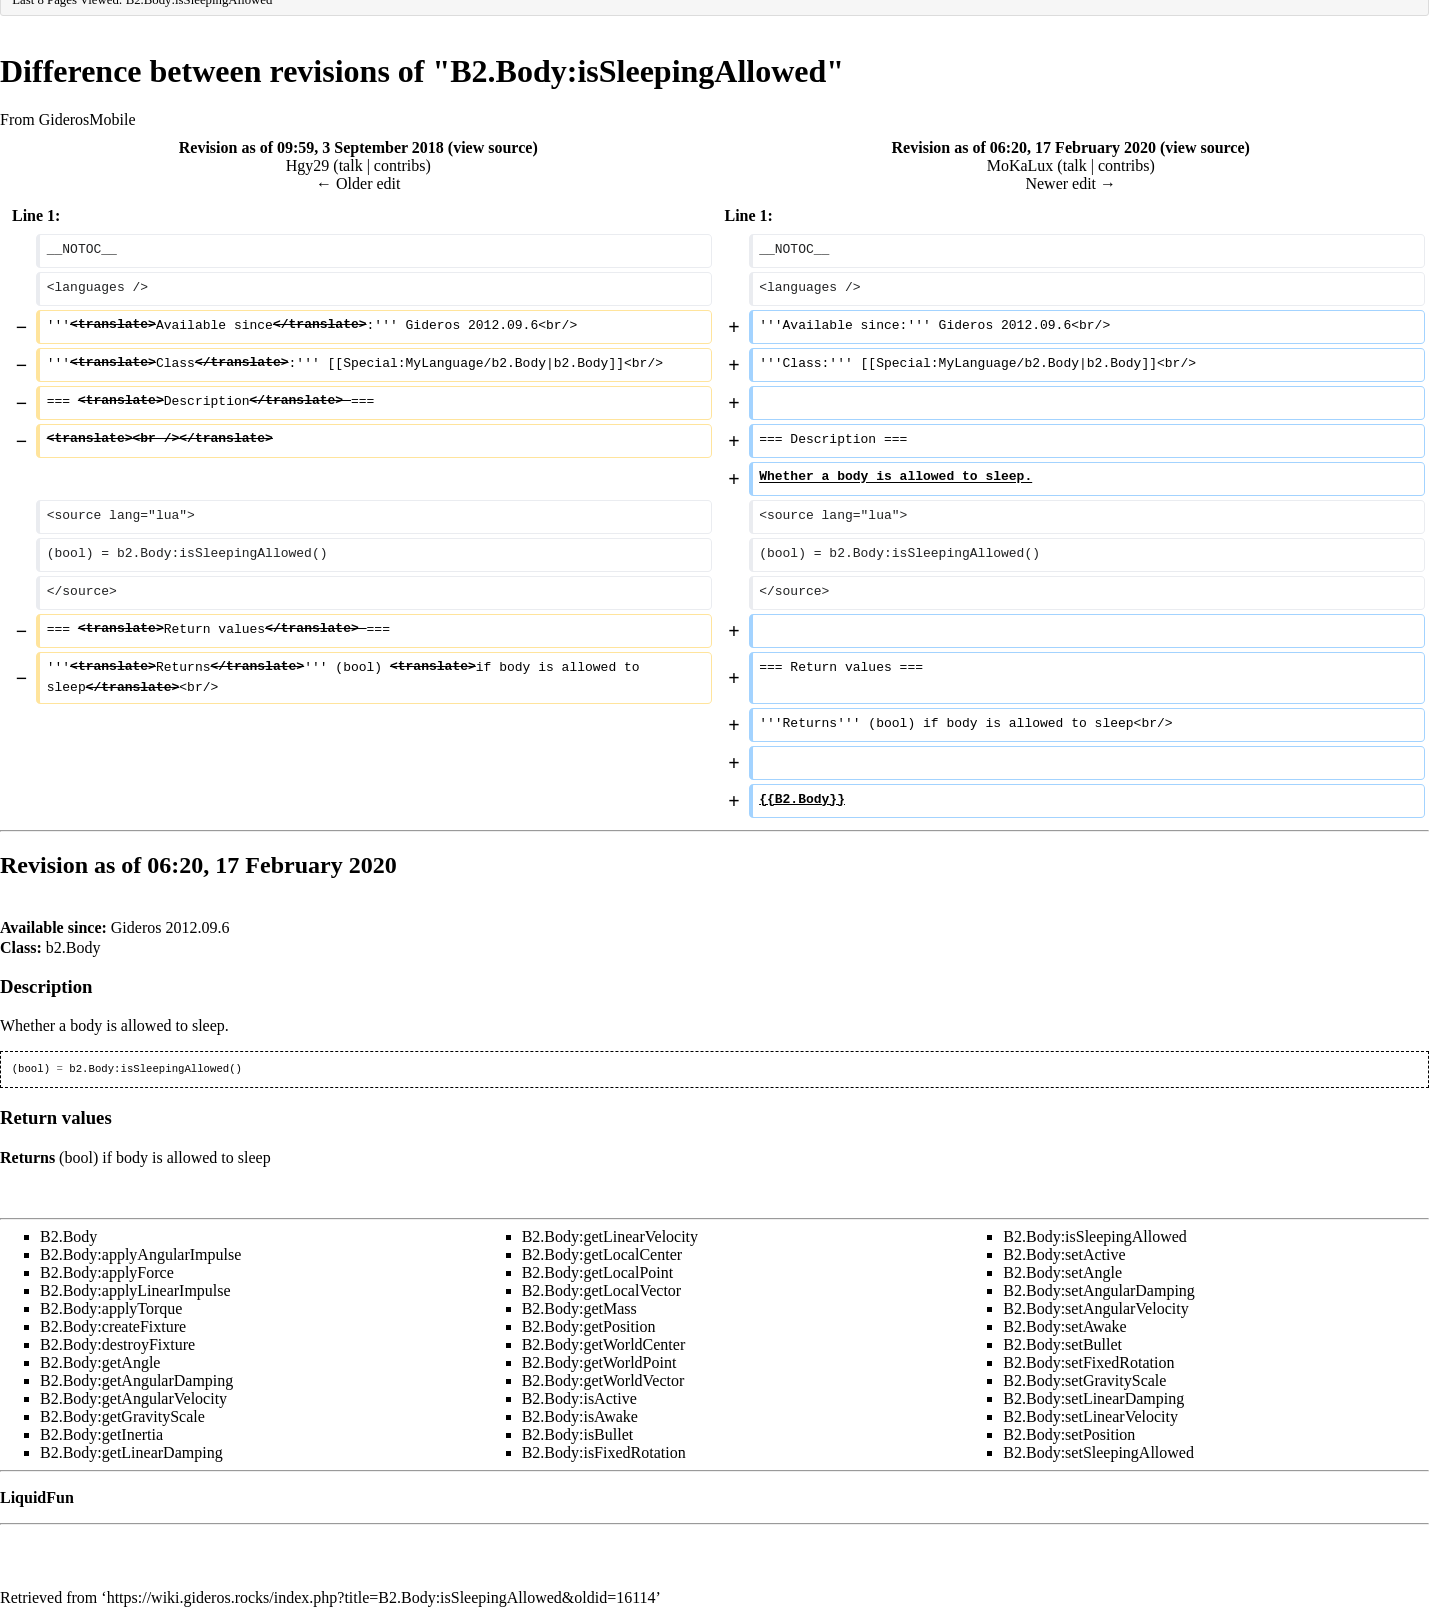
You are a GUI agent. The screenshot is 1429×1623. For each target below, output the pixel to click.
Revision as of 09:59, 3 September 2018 (311, 147)
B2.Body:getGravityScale (122, 1416)
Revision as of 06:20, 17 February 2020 (1024, 147)
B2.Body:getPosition (589, 1326)
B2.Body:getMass (579, 1308)
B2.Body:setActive (1064, 1254)
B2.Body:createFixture (113, 1326)
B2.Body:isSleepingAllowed (1095, 1236)
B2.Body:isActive (579, 1398)
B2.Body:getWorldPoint (599, 1362)
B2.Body (68, 1236)
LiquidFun (37, 1497)
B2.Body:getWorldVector (603, 1380)
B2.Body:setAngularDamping (1099, 1290)
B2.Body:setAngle (1062, 1272)
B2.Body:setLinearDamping (1093, 1398)
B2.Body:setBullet (1062, 1344)
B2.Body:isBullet (578, 1434)
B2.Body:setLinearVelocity (1090, 1416)
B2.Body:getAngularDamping (136, 1380)
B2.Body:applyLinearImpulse (135, 1290)
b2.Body (73, 947)
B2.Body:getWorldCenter (604, 1344)
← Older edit (358, 183)
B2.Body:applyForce (107, 1272)
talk (351, 165)
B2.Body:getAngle (100, 1362)
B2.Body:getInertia (101, 1434)
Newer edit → (1070, 183)
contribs (400, 165)
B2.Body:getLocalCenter (602, 1254)
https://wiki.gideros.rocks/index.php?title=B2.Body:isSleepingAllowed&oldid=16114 (381, 1597)
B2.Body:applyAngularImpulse (140, 1254)
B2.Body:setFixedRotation (1088, 1362)
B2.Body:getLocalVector (602, 1290)
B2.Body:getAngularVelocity (133, 1398)
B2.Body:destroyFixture (117, 1344)
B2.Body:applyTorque (111, 1308)
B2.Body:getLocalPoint (598, 1272)
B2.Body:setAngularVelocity (1095, 1308)
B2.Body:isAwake (580, 1416)
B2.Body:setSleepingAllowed (1098, 1452)
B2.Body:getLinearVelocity (610, 1236)
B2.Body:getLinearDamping (131, 1452)
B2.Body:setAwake (1064, 1326)
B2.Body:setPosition (1069, 1434)
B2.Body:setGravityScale (1084, 1380)
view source (492, 147)
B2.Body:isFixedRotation (604, 1452)
